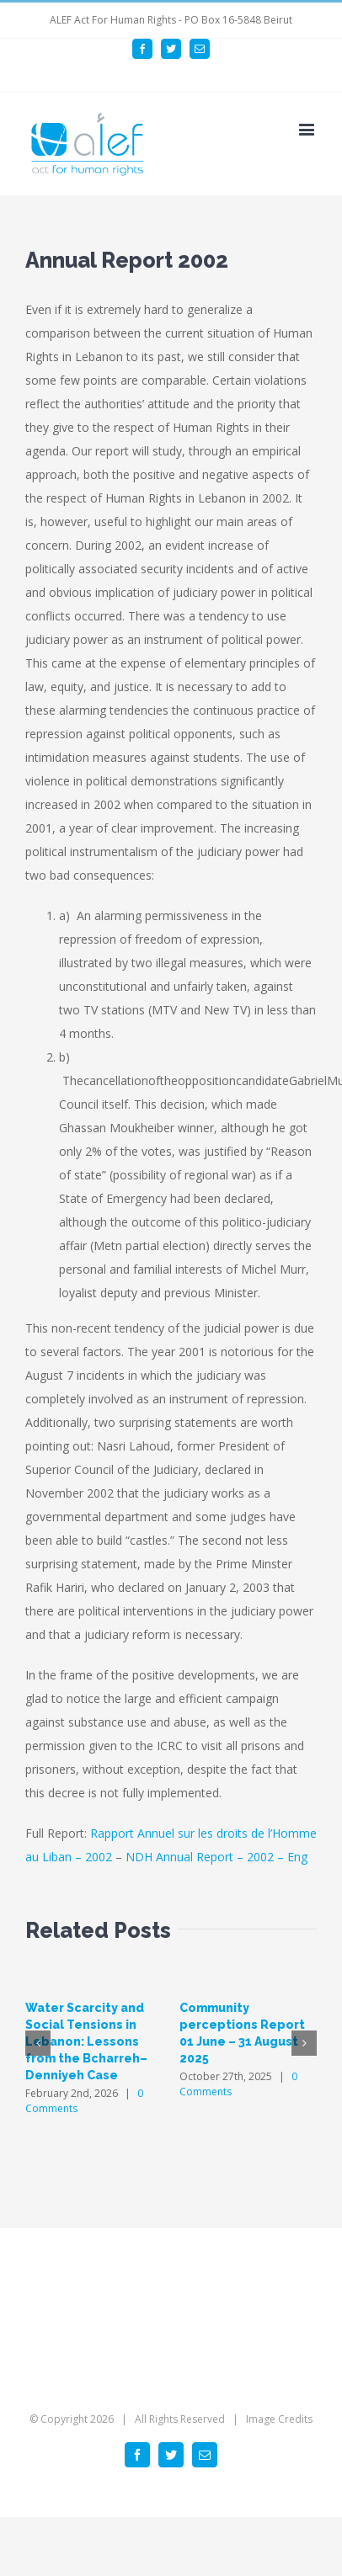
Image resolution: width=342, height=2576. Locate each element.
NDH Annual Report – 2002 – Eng (216, 1857)
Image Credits (279, 2419)
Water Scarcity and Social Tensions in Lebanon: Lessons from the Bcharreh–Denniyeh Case (86, 2041)
